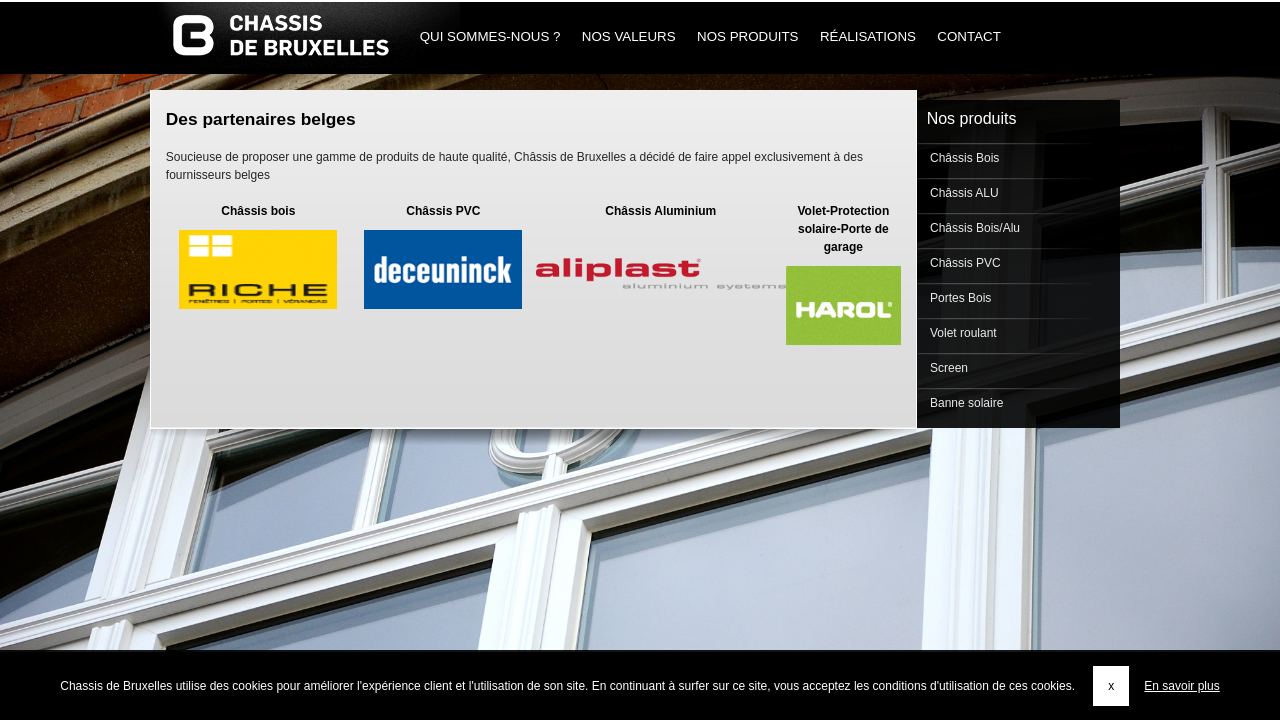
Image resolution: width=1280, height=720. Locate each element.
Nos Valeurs (628, 36)
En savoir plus (1181, 686)
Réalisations (867, 36)
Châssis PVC (964, 263)
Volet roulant (962, 333)
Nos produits (747, 36)
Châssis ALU (963, 193)
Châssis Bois (963, 158)
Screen (947, 368)
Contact (969, 36)
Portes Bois (959, 298)
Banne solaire (965, 403)
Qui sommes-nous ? (490, 36)
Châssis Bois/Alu (973, 228)
